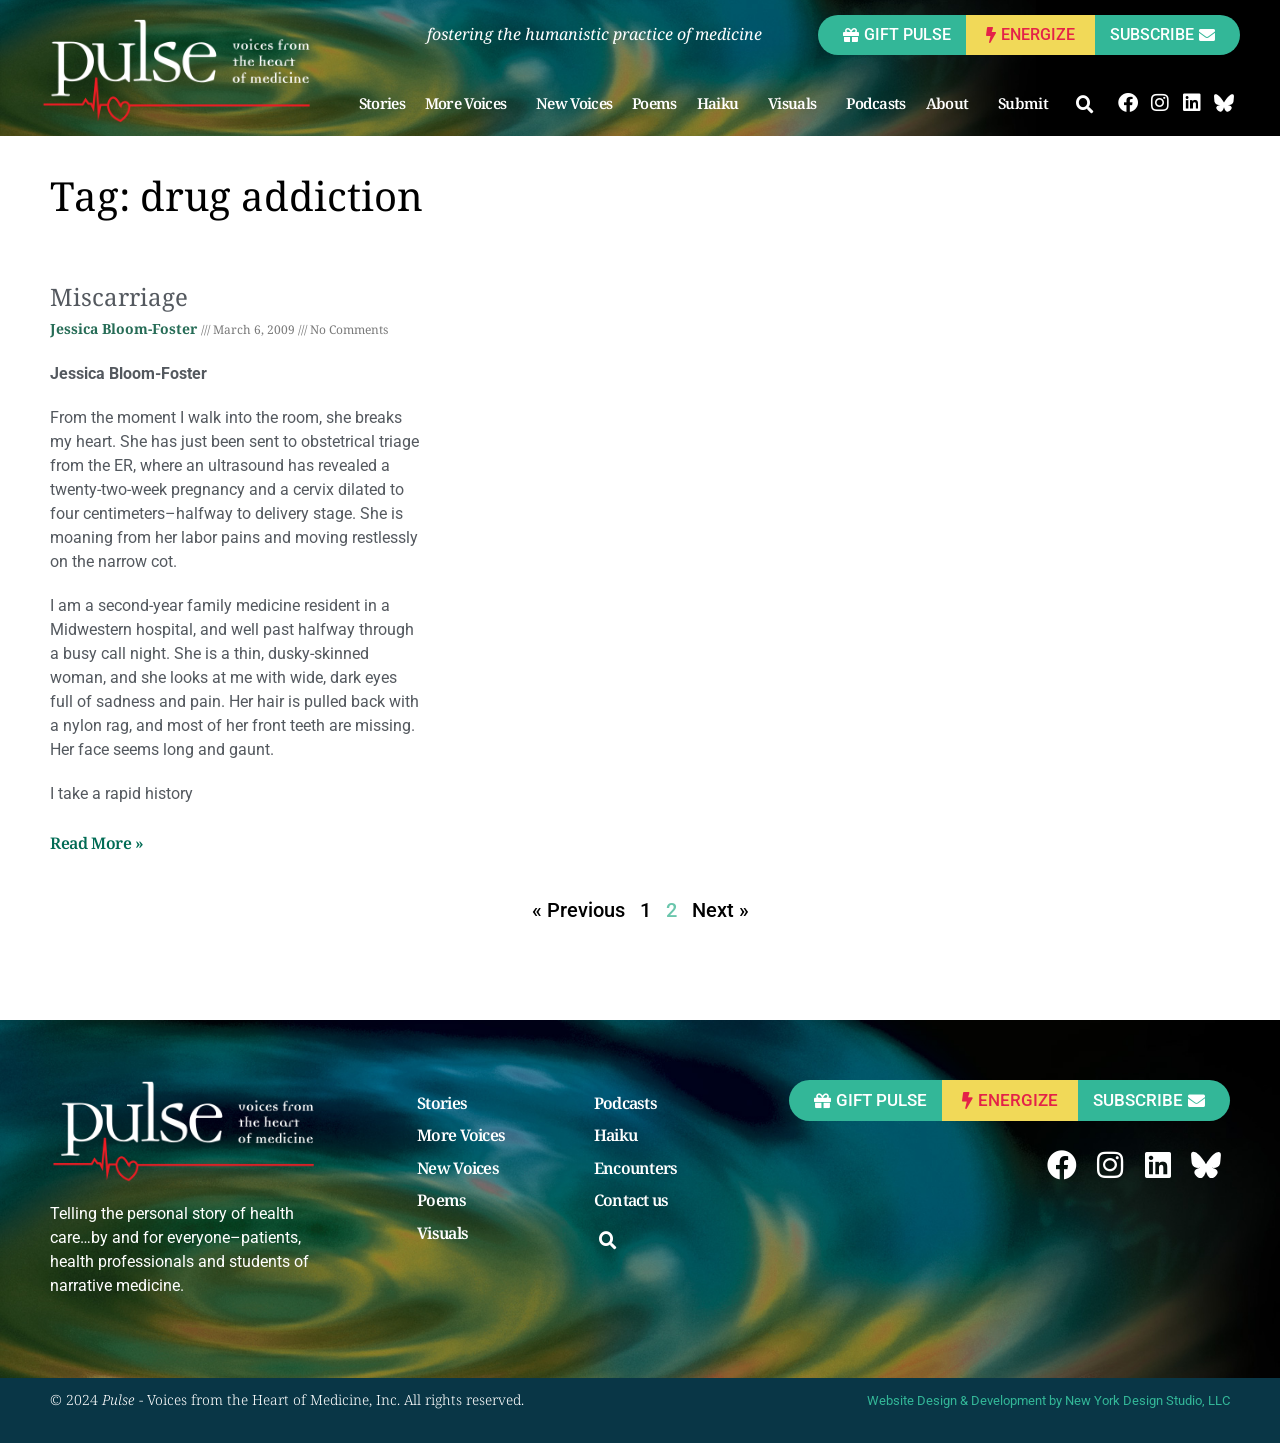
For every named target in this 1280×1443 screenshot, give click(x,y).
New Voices (574, 103)
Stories (382, 103)
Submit (1028, 103)
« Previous (578, 910)
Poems (654, 103)
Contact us (631, 1201)
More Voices (470, 103)
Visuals (797, 103)
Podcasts (875, 103)
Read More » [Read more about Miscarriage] (97, 843)
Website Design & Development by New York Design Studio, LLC (1048, 1400)
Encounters (636, 1169)
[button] (1085, 105)
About (952, 103)
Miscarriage (119, 296)
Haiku (723, 103)
